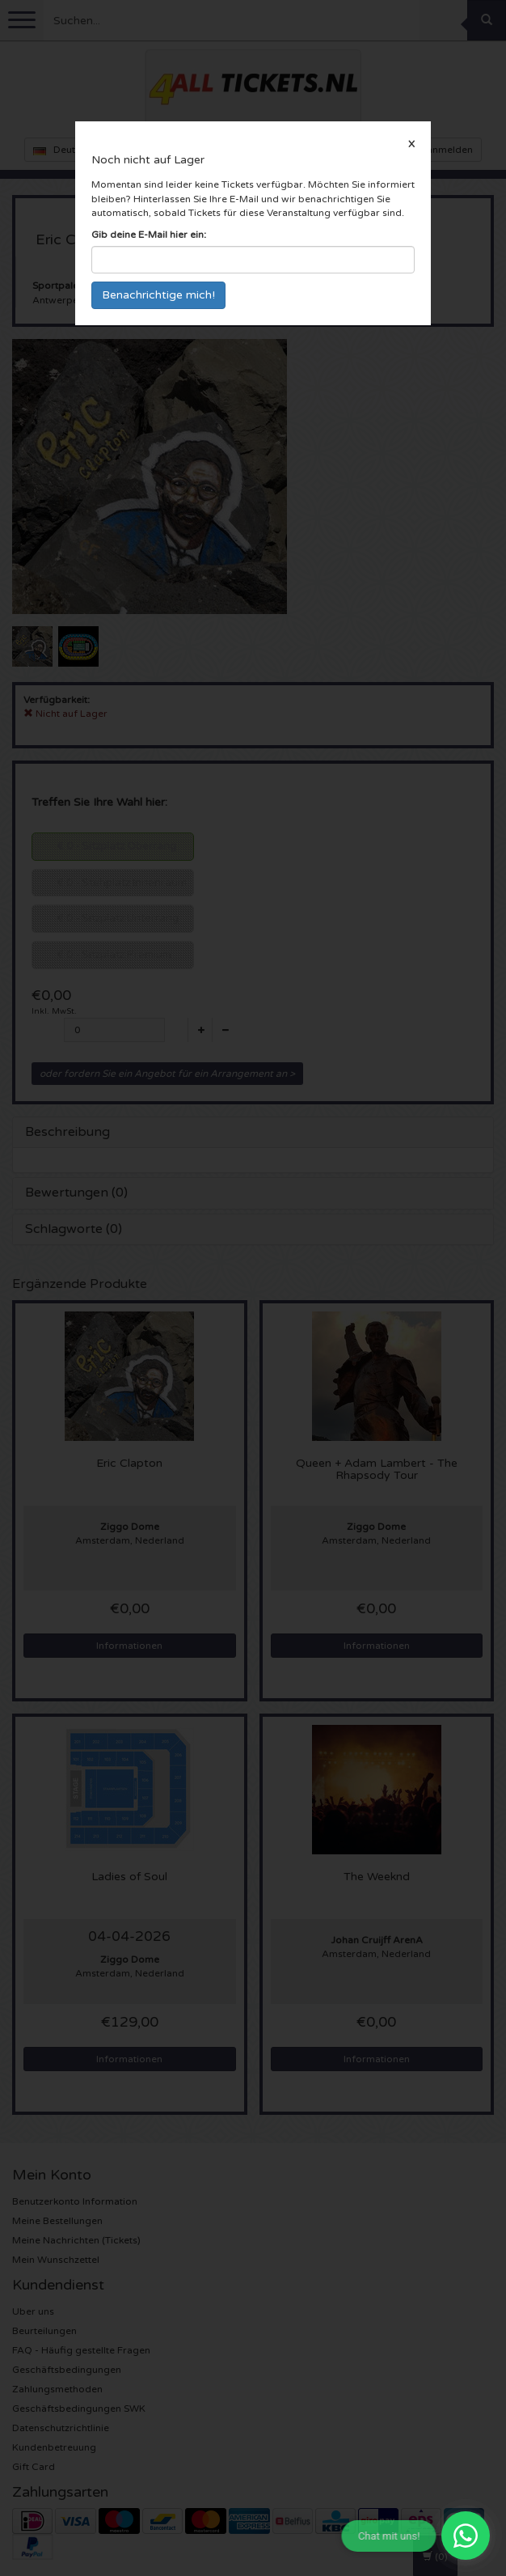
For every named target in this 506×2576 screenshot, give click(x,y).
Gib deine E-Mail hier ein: (148, 234)
